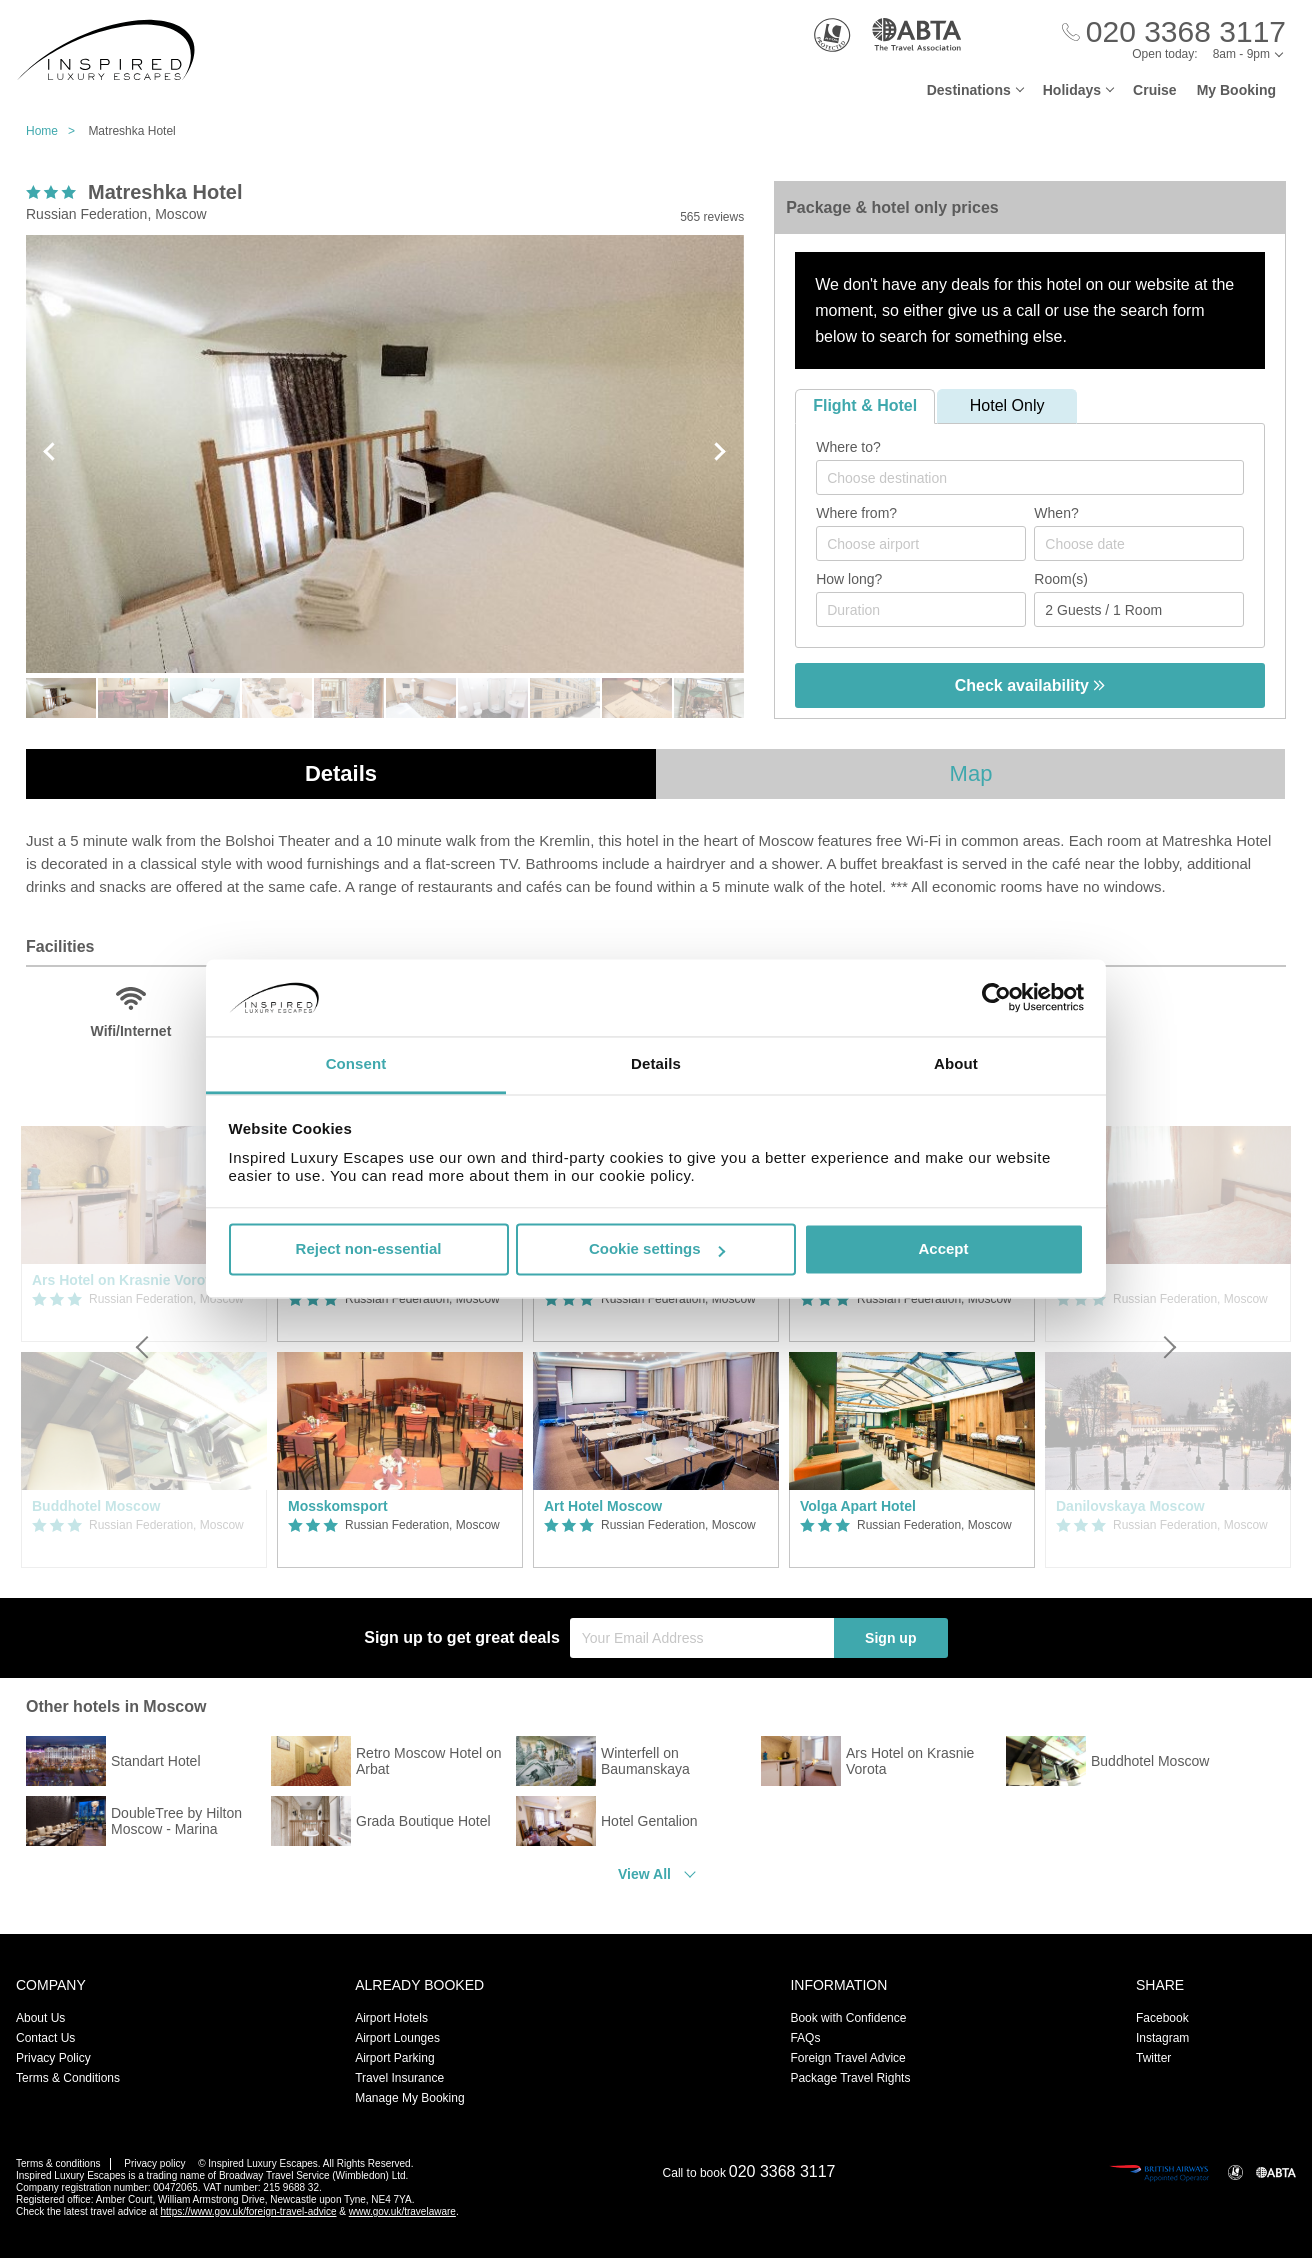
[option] (400, 1347)
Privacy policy (154, 2163)
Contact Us (45, 2038)
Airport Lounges (397, 2038)
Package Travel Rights (850, 2078)
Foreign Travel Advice (847, 2058)
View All (644, 1874)
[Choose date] (1139, 543)
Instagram (1162, 2038)
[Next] (1168, 1347)
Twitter (1153, 2058)
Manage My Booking (409, 2098)
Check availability (1030, 685)
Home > (55, 131)
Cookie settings (657, 1249)
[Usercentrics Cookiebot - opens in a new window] (996, 998)
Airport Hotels (391, 2018)
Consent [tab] (356, 1063)
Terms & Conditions (68, 2078)
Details (341, 773)
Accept (943, 1249)
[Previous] (144, 1347)
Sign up (890, 1638)
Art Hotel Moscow (603, 1506)
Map (971, 773)
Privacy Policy (53, 2058)
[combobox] (1030, 477)
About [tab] (956, 1063)
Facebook (1162, 2018)
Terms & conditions (58, 2163)
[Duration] (921, 609)
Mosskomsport (338, 1506)
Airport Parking (394, 2058)
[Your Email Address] (702, 1638)
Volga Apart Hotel (858, 1506)
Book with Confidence (848, 2018)
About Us (40, 2018)
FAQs (805, 2038)
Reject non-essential (369, 1249)
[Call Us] (1174, 32)
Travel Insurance (399, 2078)
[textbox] (1040, 478)
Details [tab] (656, 1063)
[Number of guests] (1139, 609)
